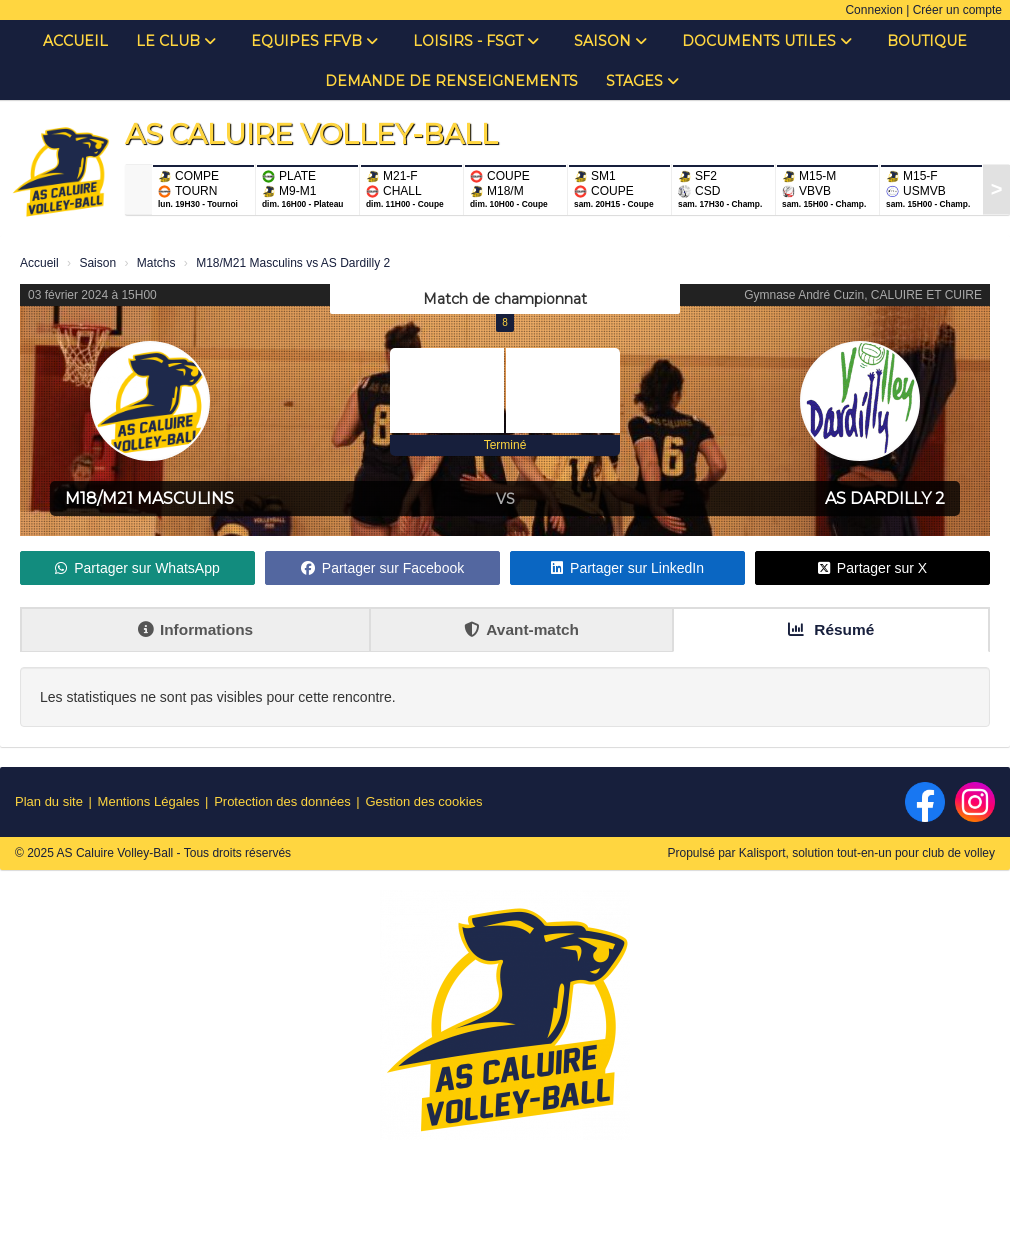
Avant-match (521, 629)
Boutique (927, 41)
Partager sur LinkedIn (627, 568)
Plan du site (49, 801)
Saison (610, 41)
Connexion (873, 10)
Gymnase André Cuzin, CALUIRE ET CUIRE (863, 295)
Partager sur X (872, 568)
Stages (642, 81)
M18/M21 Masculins (149, 498)
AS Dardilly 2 (885, 498)
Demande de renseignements (451, 81)
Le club (176, 41)
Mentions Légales (149, 801)
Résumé (831, 629)
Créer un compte (957, 10)
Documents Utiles (767, 41)
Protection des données (282, 801)
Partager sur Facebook (382, 568)
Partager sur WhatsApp (137, 568)
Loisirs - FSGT (476, 41)
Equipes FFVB (314, 41)
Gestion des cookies (423, 801)
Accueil (75, 41)
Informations (195, 629)
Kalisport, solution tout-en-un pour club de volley (867, 853)
